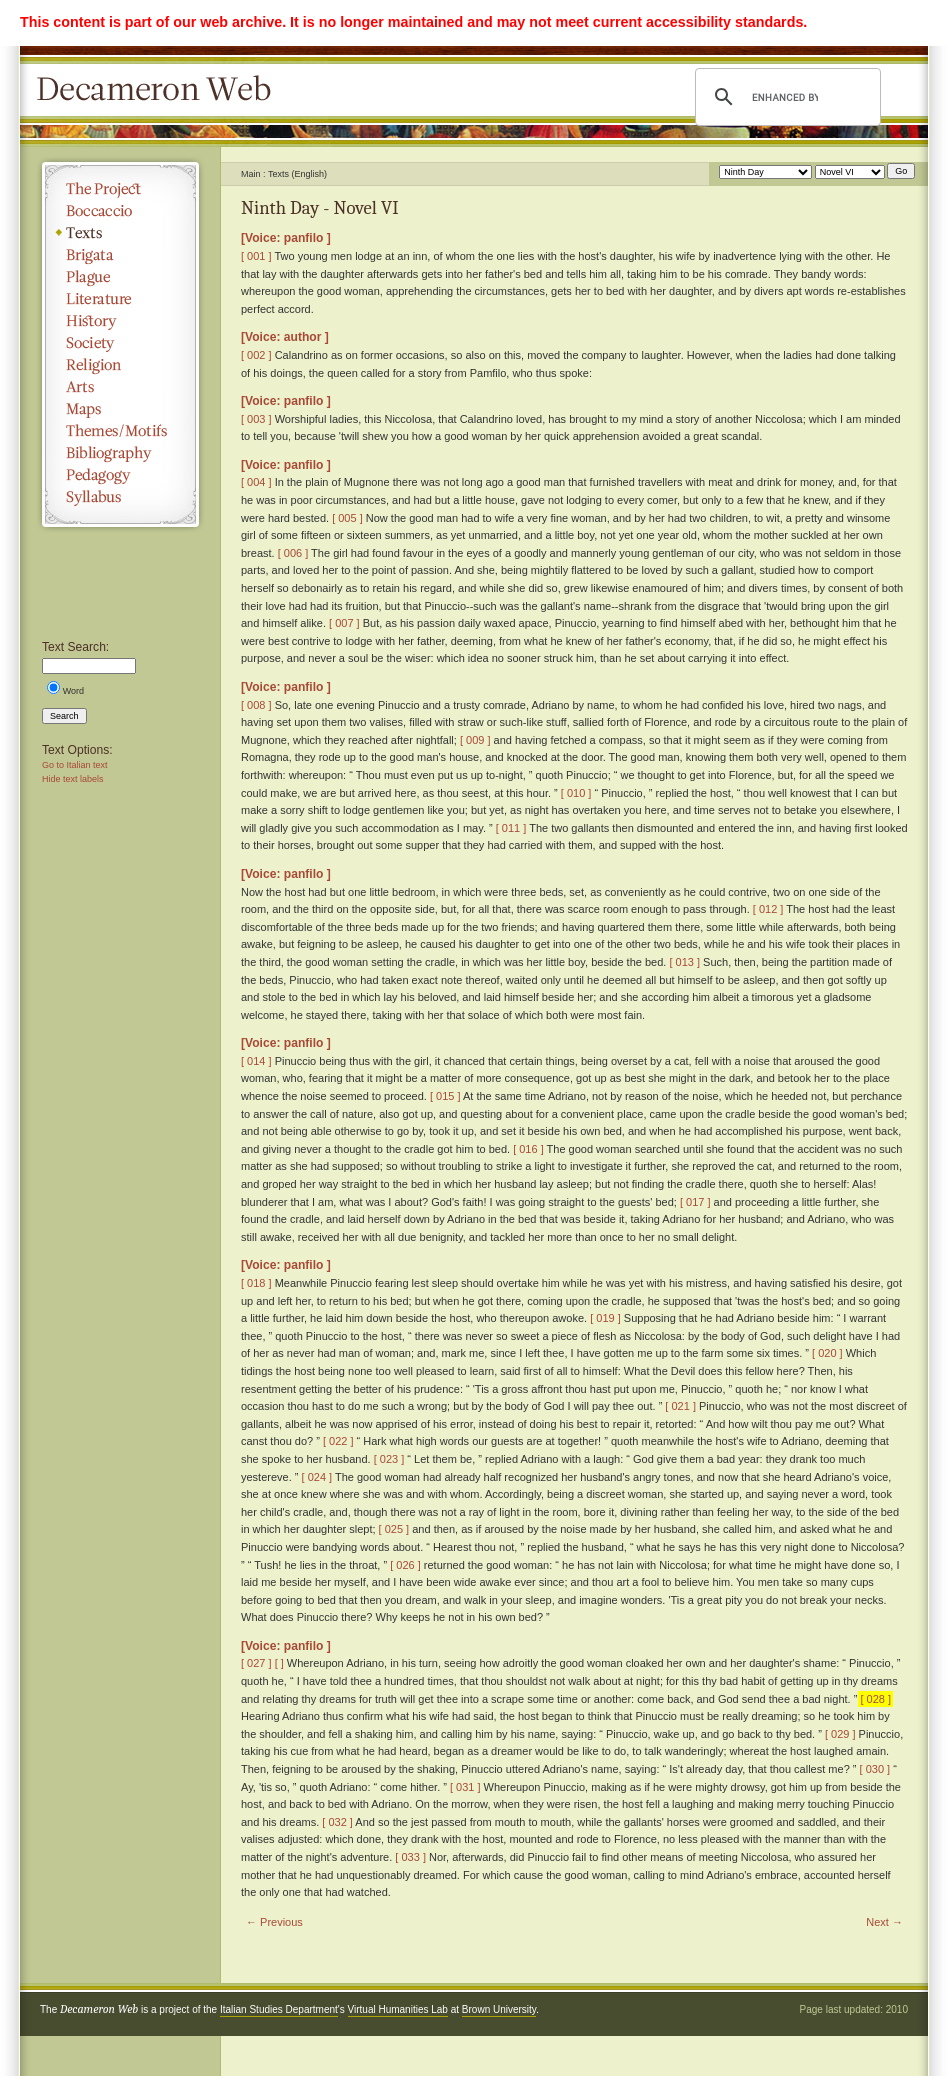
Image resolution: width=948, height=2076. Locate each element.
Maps (120, 409)
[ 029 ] (840, 1734)
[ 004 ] (256, 482)
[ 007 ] (344, 623)
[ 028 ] (875, 1699)
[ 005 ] (347, 518)
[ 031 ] (465, 1787)
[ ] (279, 1663)
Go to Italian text (75, 765)
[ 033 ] (410, 1857)
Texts (120, 233)
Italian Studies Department (279, 2009)
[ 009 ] (475, 740)
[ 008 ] (256, 705)
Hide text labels (73, 779)
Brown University (499, 2009)
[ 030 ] (875, 1769)
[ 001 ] (256, 256)
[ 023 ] (389, 1459)
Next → (884, 1922)
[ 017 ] (695, 1202)
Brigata (120, 255)
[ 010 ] (576, 793)
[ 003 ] (256, 419)
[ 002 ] (256, 355)
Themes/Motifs (120, 431)
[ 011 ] (511, 828)
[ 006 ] (293, 553)
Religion (120, 365)
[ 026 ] (405, 1565)
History (120, 321)
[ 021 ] (680, 1406)
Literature (120, 299)
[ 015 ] (445, 1096)
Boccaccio (120, 211)
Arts (120, 387)
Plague (120, 277)
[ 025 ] (394, 1529)
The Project (120, 189)
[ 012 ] (768, 909)
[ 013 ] (684, 962)
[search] (785, 97)
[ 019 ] (605, 1318)
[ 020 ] (827, 1353)
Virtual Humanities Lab (398, 2009)
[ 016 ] (528, 1149)
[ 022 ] (338, 1441)
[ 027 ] (256, 1663)
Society (120, 343)
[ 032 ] (337, 1822)
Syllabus (120, 497)
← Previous (274, 1922)
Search (64, 716)
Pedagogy (120, 475)
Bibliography (120, 453)
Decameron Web (160, 90)
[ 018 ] (256, 1283)
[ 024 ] (317, 1477)
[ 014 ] (256, 1061)
